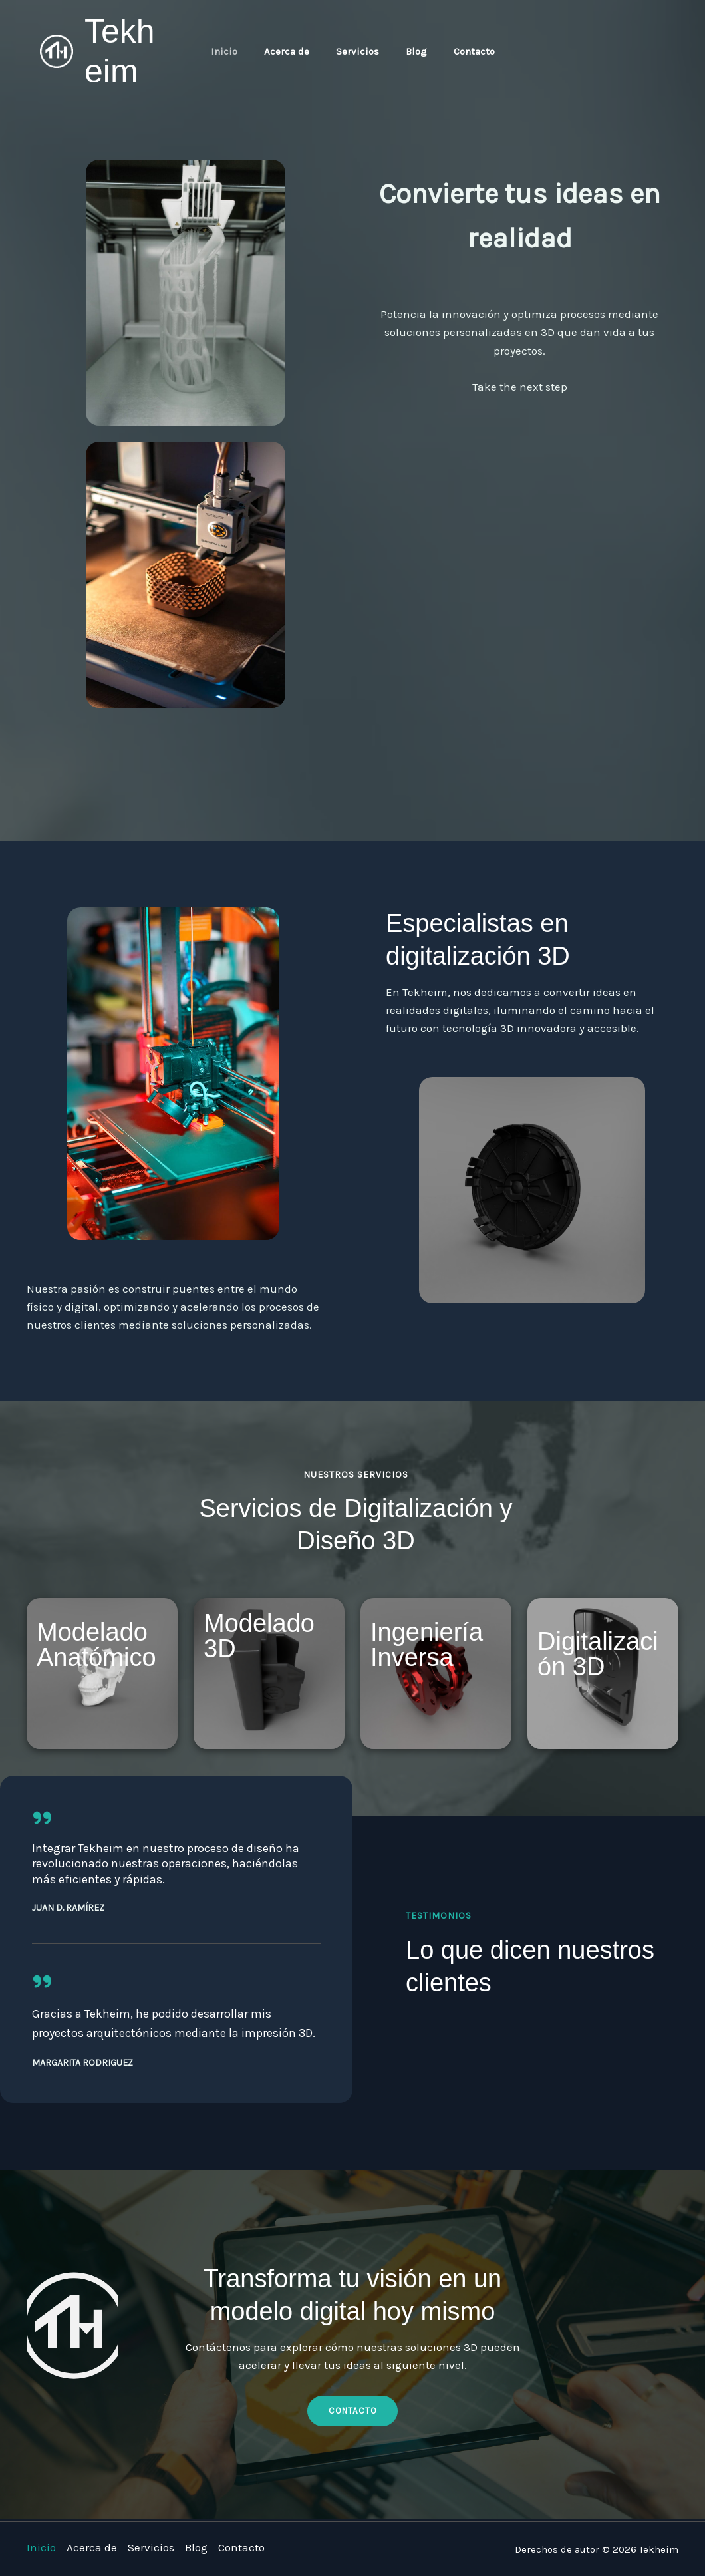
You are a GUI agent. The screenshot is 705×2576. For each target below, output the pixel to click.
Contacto (461, 51)
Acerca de (293, 51)
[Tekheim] (56, 50)
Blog (409, 51)
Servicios (357, 51)
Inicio (237, 51)
